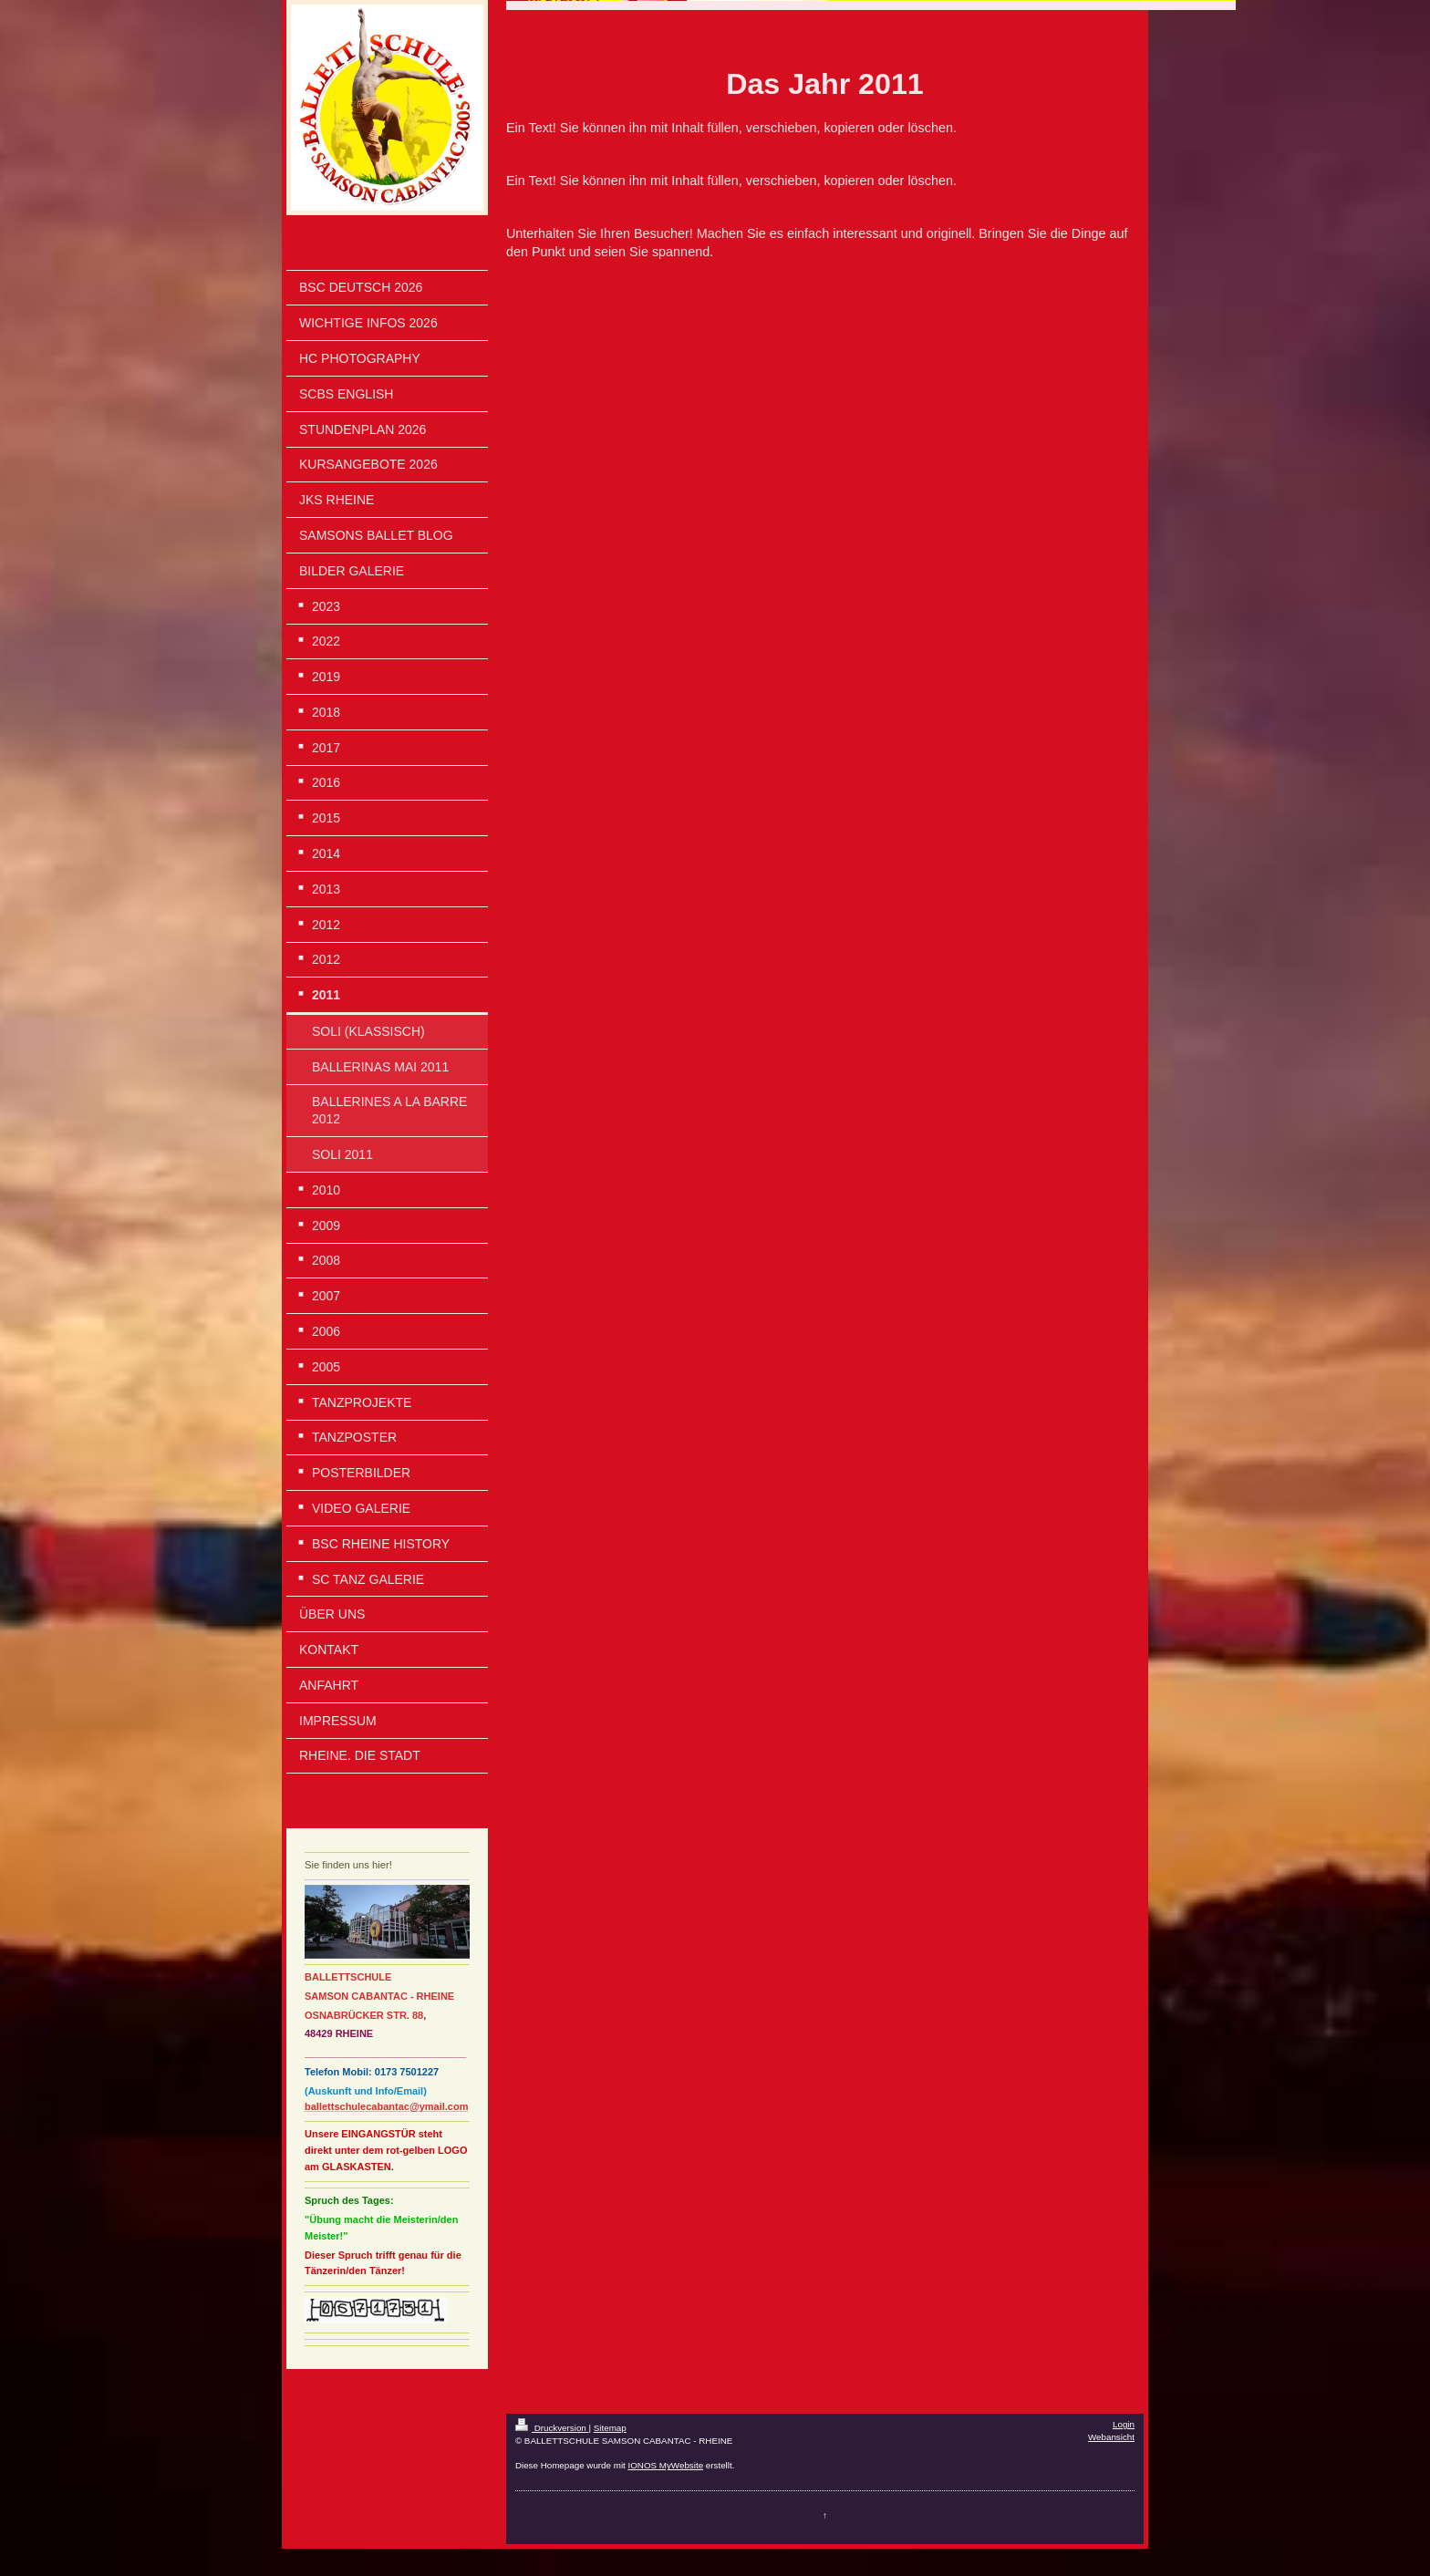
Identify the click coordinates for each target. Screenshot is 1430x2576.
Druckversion (552, 2428)
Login (1124, 2424)
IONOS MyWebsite (666, 2465)
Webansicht (1111, 2437)
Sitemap (610, 2428)
